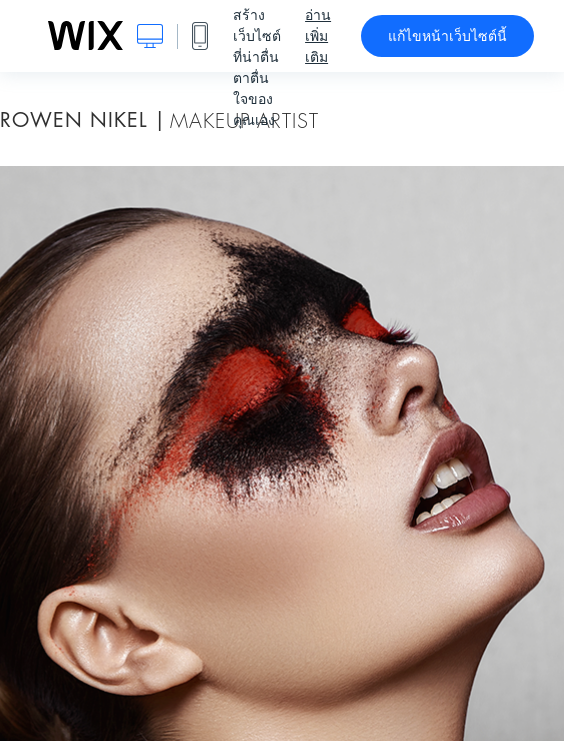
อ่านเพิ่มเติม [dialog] (318, 36)
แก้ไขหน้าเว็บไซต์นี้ (447, 36)
